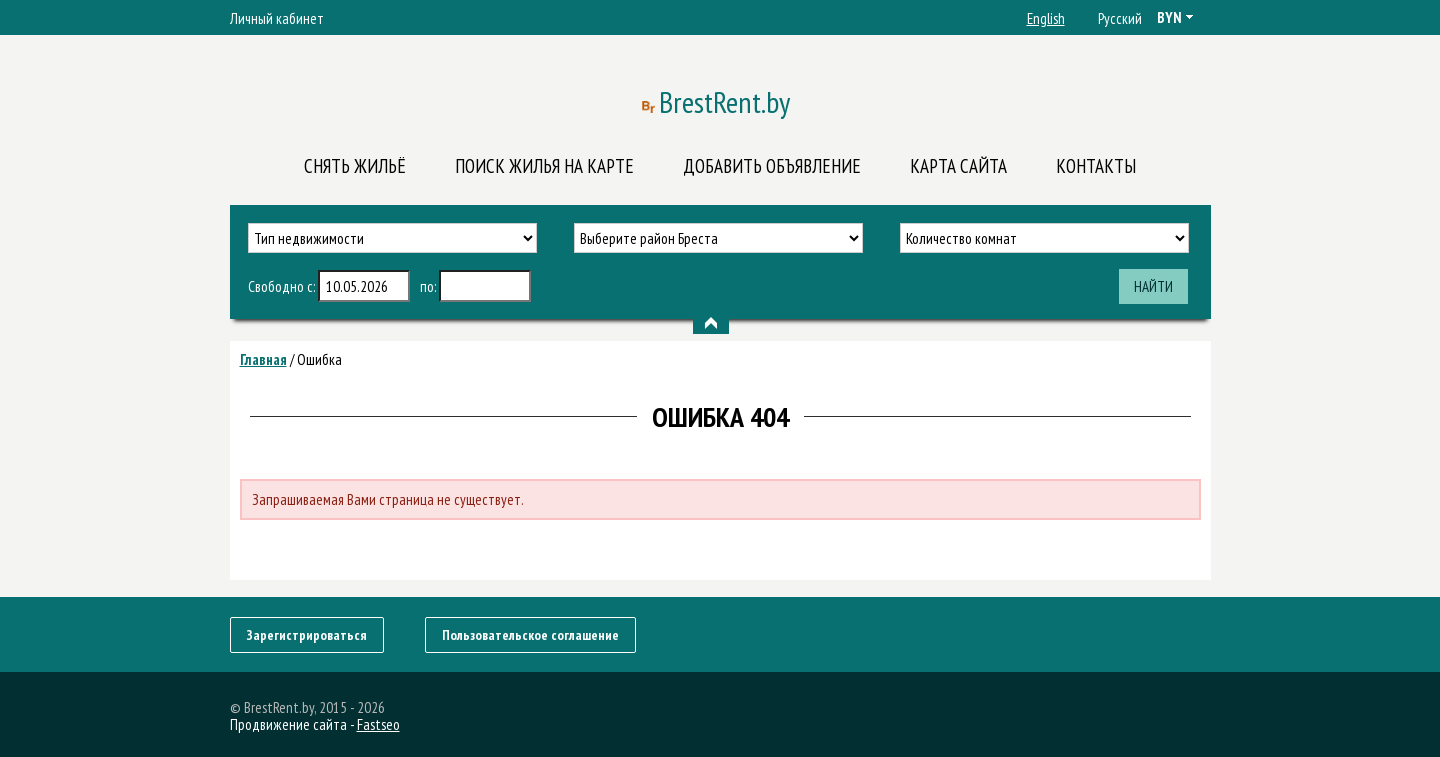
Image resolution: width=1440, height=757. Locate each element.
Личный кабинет (277, 18)
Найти (1153, 286)
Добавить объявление (772, 166)
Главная (263, 359)
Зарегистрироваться (307, 635)
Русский (1120, 18)
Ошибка (319, 359)
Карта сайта (958, 166)
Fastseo (378, 724)
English (1046, 18)
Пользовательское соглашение (530, 635)
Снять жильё (355, 166)
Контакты (1096, 166)
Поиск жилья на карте (544, 166)
